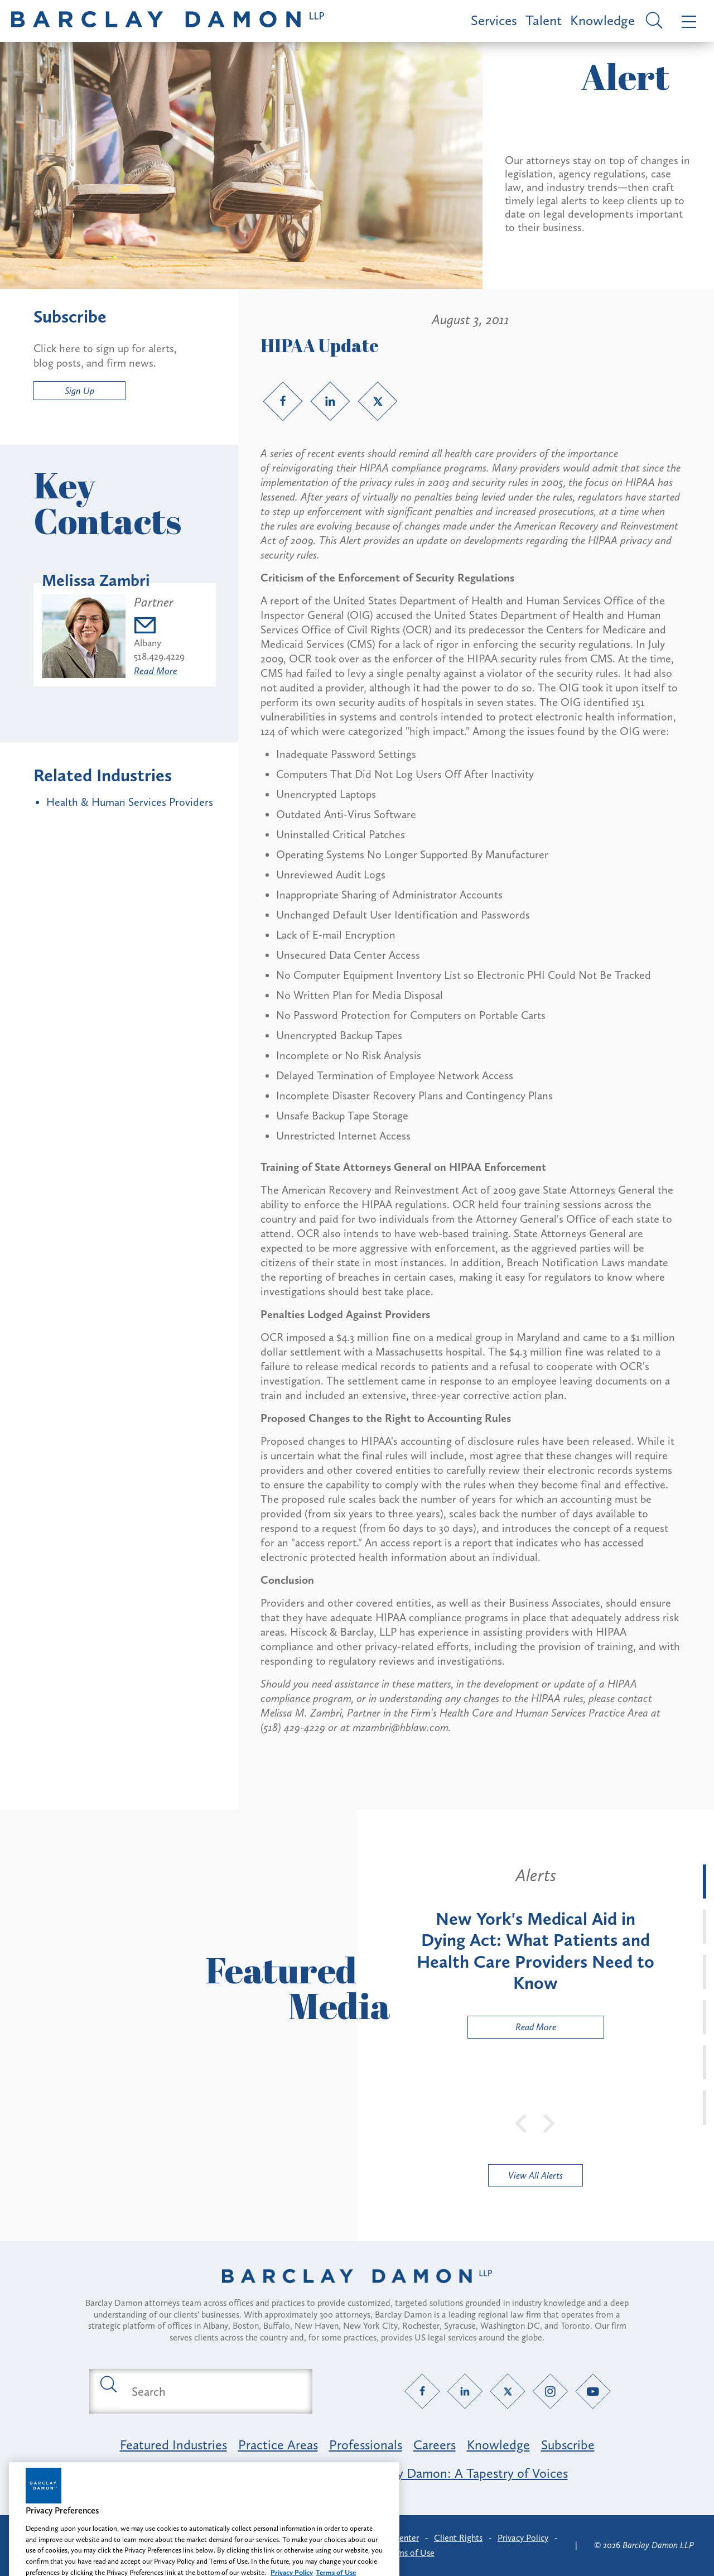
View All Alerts (535, 2175)
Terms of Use (410, 2553)
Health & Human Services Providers (129, 802)
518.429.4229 (159, 656)
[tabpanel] (535, 1951)
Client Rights (458, 2537)
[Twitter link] (378, 401)
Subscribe (568, 2444)
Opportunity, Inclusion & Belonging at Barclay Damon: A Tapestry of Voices (357, 2473)
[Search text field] (213, 2391)
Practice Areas (278, 2444)
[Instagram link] (550, 2391)
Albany (147, 643)
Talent (543, 20)
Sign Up (79, 390)
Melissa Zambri (96, 580)
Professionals (365, 2444)
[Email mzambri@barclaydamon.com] (159, 627)
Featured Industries (173, 2444)
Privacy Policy (523, 2537)
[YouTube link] (593, 2391)
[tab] (704, 1881)
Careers (434, 2444)
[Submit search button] (107, 2383)
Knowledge (602, 20)
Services (494, 20)
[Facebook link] (283, 401)
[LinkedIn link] (330, 401)
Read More (155, 671)
